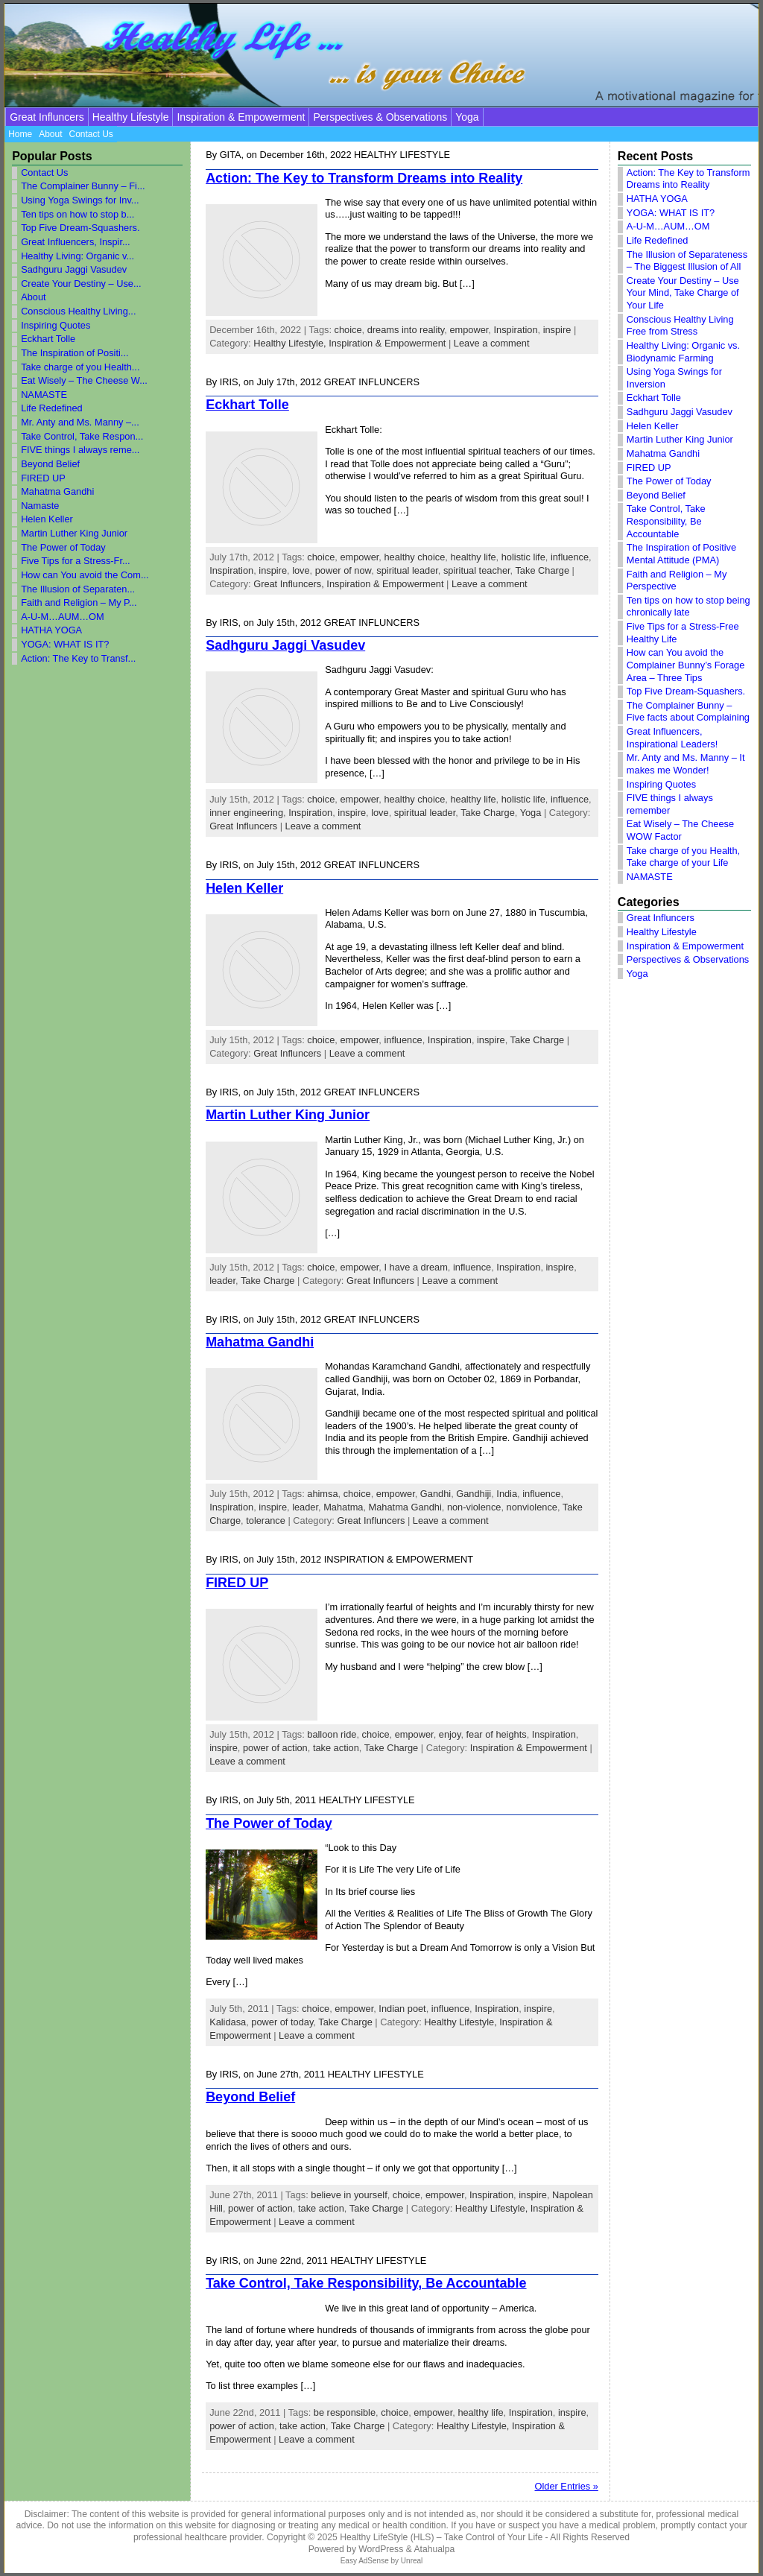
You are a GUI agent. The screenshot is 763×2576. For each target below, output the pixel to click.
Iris (229, 381)
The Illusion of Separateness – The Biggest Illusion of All (687, 261)
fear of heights (496, 1734)
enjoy (450, 1734)
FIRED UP (43, 478)
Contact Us (44, 172)
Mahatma (343, 1507)
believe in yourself (349, 2194)
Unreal (411, 2561)
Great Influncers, (289, 583)
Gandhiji (473, 1493)
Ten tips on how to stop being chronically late (688, 606)
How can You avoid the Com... (84, 574)
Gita (230, 154)
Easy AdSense (365, 2561)
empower (468, 329)
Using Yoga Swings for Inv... (80, 200)
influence (570, 557)
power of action (275, 1747)
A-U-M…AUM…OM (62, 616)
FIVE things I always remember (670, 804)
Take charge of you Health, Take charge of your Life (683, 857)
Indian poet (402, 2008)
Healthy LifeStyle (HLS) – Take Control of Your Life (441, 2537)
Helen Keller (47, 519)
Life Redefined (52, 408)
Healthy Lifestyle (130, 117)
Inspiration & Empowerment (241, 117)
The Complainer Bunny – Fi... (83, 186)
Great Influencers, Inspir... (75, 241)
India (506, 1493)
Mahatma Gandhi (57, 491)
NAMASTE (44, 394)
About (33, 297)
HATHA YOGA (51, 630)
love (300, 570)
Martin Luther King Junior (74, 533)
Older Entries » (566, 2486)
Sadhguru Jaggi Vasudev (74, 269)
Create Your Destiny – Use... (81, 283)
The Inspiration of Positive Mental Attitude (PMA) (681, 554)
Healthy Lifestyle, (291, 343)
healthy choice (414, 557)
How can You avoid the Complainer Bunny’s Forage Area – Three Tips (685, 665)
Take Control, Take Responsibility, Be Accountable (366, 2283)
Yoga (466, 117)
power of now (343, 570)
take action (336, 1747)
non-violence (474, 1507)
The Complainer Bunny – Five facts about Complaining (688, 712)
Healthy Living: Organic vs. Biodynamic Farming (683, 352)
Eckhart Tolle (48, 338)
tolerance (265, 1520)
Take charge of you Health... (80, 367)
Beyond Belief (50, 463)
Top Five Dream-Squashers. (80, 227)
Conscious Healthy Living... (78, 311)
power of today (282, 2022)
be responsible (345, 2412)
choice (348, 329)
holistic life (523, 557)
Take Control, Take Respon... (82, 436)
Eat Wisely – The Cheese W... (84, 380)
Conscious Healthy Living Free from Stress (680, 326)
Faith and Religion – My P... (79, 602)
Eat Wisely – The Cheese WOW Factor (680, 830)
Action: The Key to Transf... (78, 658)
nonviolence (532, 1507)
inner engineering (246, 812)
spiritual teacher (476, 570)
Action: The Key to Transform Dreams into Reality (364, 178)
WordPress (380, 2549)
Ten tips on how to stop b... (77, 214)
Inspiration (515, 329)
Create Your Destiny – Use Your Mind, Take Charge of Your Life (683, 293)
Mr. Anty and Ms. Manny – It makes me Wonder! (686, 764)
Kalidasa (227, 2022)
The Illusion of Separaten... (78, 589)
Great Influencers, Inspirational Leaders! (672, 738)
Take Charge (542, 570)
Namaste (40, 505)
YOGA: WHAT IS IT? (65, 644)
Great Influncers (47, 117)
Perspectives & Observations (380, 117)
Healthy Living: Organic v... (77, 256)
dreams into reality (406, 329)
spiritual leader (407, 570)
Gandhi (435, 1493)
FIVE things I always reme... (80, 449)
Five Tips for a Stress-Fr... (75, 560)
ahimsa (322, 1493)
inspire (557, 329)
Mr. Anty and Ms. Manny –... (80, 422)
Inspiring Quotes (55, 325)
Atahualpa (434, 2549)
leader (222, 1280)
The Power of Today (63, 547)
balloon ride (331, 1734)
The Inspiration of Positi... (74, 352)
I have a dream (415, 1267)
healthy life (473, 557)
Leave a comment (492, 343)
